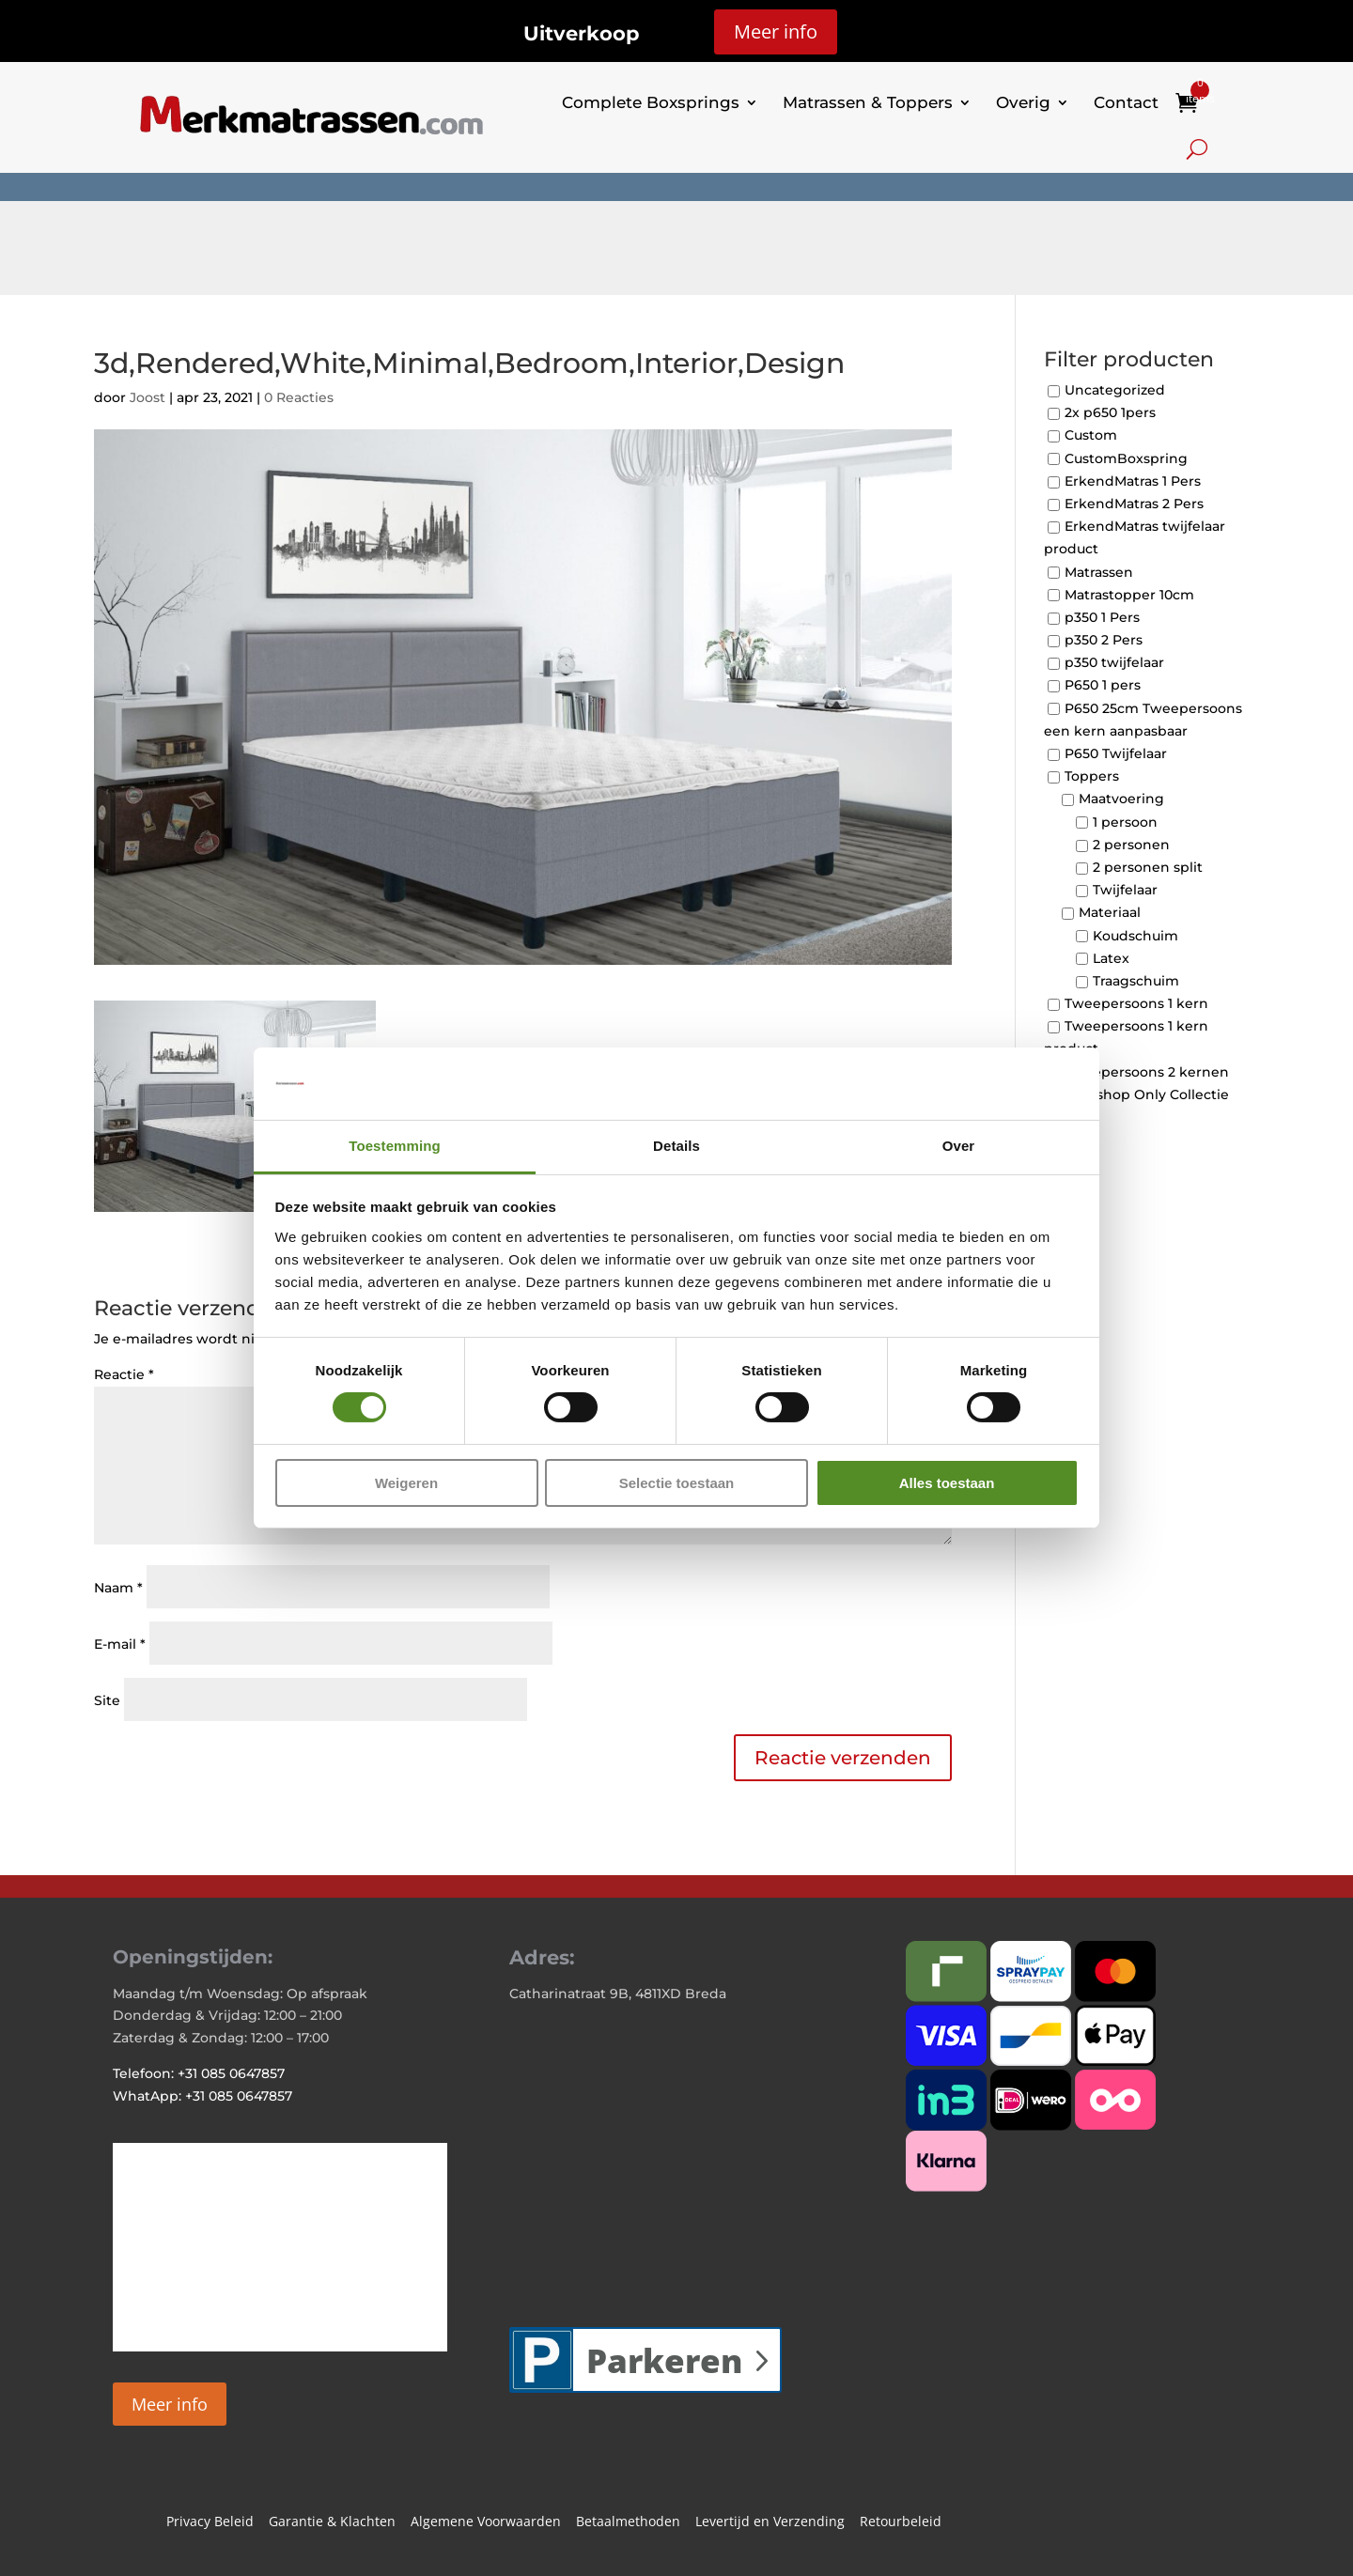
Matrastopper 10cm (1129, 594)
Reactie (124, 1374)
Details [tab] (676, 1146)
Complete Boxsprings (650, 102)
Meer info (775, 31)
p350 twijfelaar (1114, 663)
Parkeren (664, 2360)
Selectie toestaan (677, 1483)
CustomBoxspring (1126, 458)
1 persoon (1125, 822)
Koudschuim (1135, 935)
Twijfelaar (1125, 890)
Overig (1023, 102)
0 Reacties (299, 397)
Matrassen (1099, 572)
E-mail (120, 1644)
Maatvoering (1121, 799)
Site (107, 1700)
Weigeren (406, 1483)
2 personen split (1148, 867)
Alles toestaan (947, 1483)
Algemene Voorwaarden (486, 2522)
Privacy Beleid (210, 2522)
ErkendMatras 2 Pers (1134, 503)
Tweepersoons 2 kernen (1147, 1071)
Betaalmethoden (628, 2522)
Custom (1091, 435)
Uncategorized (1115, 389)
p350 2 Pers (1104, 639)
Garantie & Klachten (332, 2522)
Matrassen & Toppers (868, 102)
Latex (1111, 958)
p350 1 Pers (1102, 617)
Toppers (1092, 776)
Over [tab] (958, 1146)
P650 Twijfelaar (1116, 753)
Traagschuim (1136, 980)
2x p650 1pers (1110, 413)
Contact (1126, 102)
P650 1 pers (1103, 685)
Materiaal (1110, 913)
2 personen (1131, 844)
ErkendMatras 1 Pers (1133, 481)
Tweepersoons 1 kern (1136, 1003)
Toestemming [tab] (395, 1146)
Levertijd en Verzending (770, 2522)
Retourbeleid (900, 2522)
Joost (147, 397)
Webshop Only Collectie (1147, 1094)
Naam (118, 1587)
